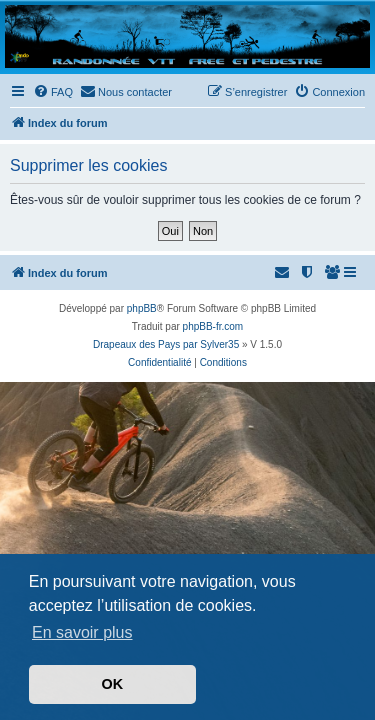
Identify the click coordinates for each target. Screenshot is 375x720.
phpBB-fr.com (213, 326)
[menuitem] (53, 92)
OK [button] (113, 684)
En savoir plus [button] (82, 632)
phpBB (142, 308)
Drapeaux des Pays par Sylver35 (166, 344)
